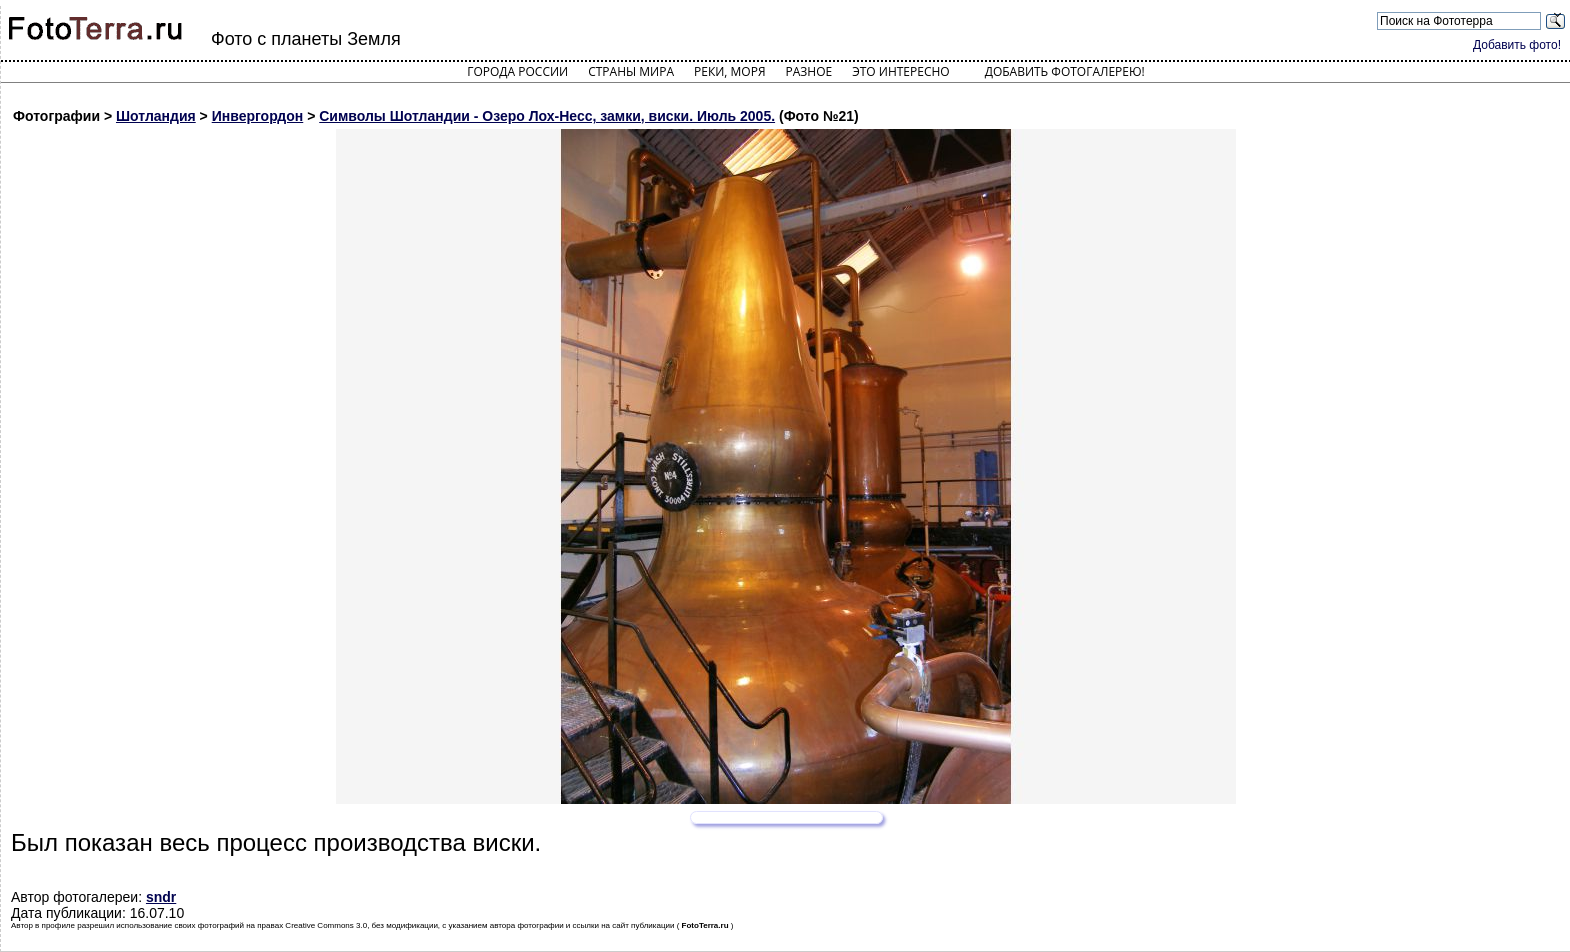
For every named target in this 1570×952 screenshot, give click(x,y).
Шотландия (156, 116)
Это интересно (901, 71)
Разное (809, 71)
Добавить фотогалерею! (1065, 71)
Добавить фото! (1517, 45)
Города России (517, 71)
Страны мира (631, 71)
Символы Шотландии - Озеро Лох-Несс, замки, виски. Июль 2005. (547, 116)
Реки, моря (729, 71)
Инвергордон (258, 116)
